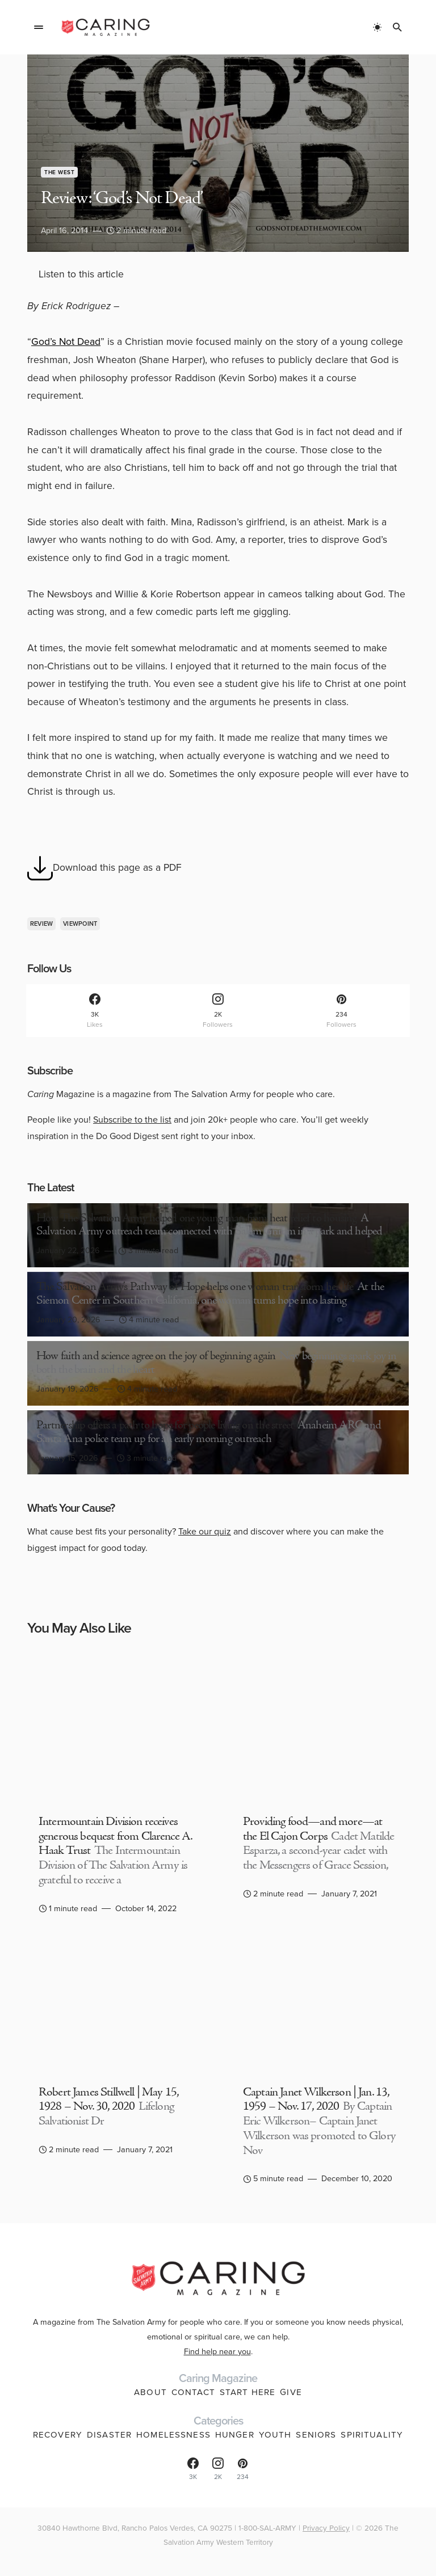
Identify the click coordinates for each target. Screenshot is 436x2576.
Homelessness (173, 2435)
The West (59, 172)
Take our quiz (204, 1531)
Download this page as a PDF (104, 868)
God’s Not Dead (65, 341)
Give (291, 2392)
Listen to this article (81, 274)
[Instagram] (217, 1010)
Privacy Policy (326, 2527)
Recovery (57, 2435)
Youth (275, 2435)
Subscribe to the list (132, 1119)
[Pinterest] (341, 1010)
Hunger (234, 2435)
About (150, 2392)
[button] (38, 27)
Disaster (109, 2435)
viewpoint (80, 923)
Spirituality (372, 2435)
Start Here (247, 2392)
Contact (193, 2392)
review (41, 923)
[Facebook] (94, 1010)
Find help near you (217, 2351)
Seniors (316, 2435)
